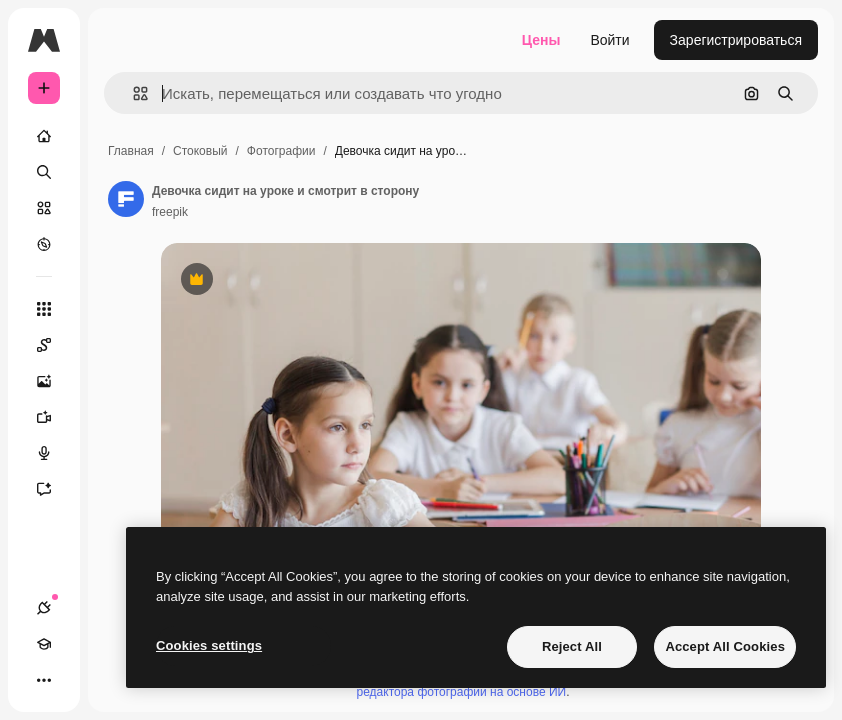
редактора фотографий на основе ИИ (462, 692)
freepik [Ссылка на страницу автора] (170, 212)
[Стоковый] (44, 208)
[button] (132, 93)
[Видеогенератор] (54, 417)
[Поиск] (44, 172)
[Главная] (44, 136)
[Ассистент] (54, 489)
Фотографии (281, 151)
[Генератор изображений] (54, 381)
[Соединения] (44, 608)
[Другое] (44, 680)
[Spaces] (54, 345)
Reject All (572, 646)
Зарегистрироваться (736, 40)
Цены (541, 40)
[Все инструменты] (44, 309)
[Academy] (44, 644)
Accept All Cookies (725, 646)
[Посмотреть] (44, 244)
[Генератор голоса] (54, 453)
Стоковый (200, 151)
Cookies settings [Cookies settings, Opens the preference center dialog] (209, 645)
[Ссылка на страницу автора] (126, 199)
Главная (131, 151)
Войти (609, 40)
